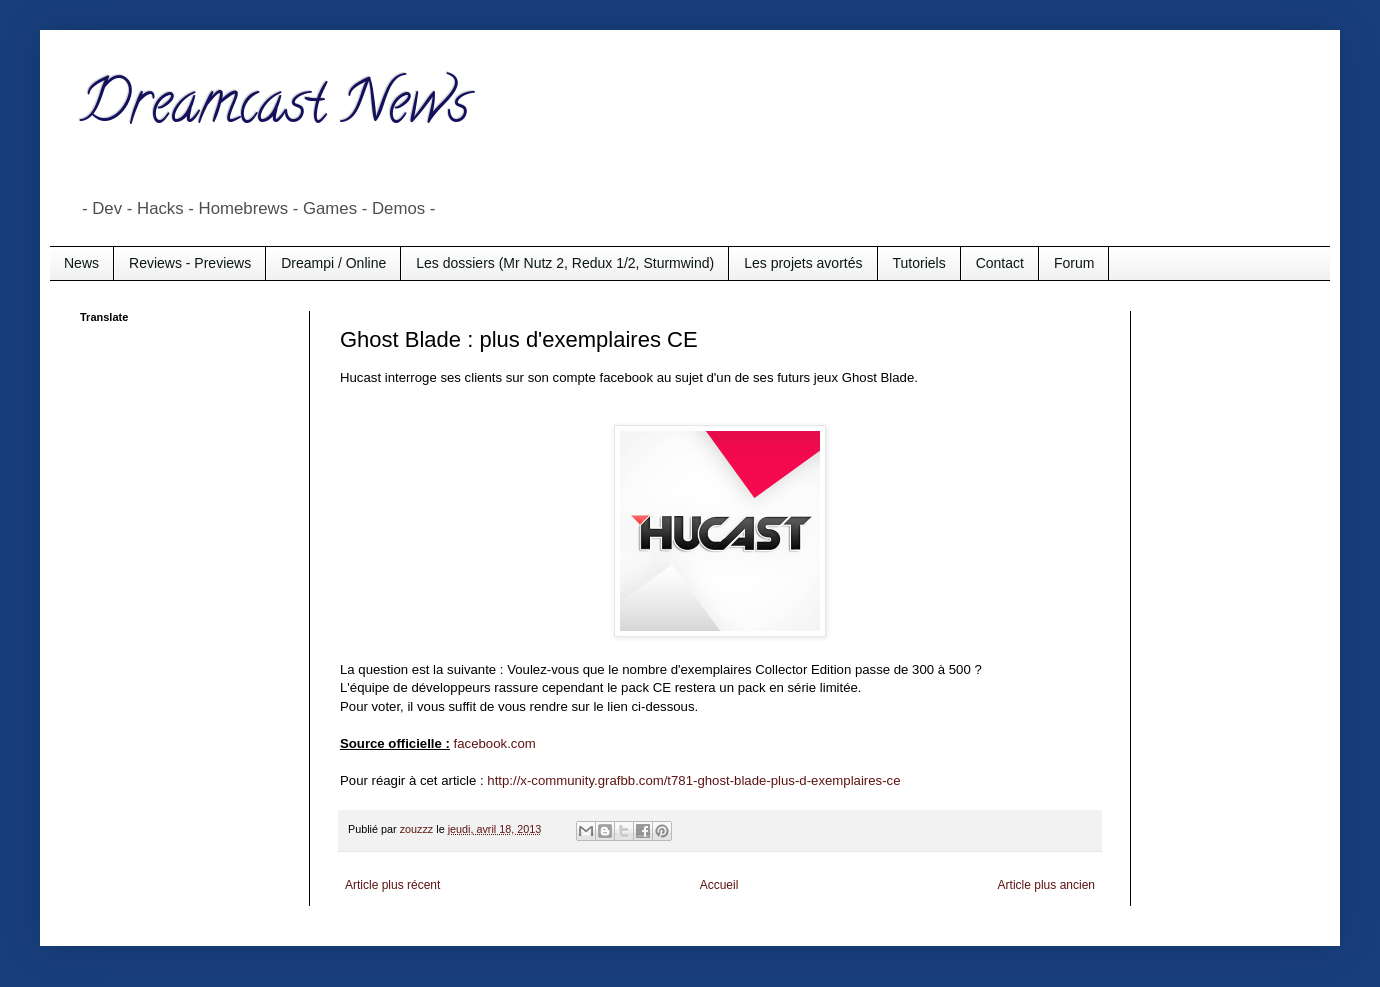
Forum (1074, 263)
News (81, 263)
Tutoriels (919, 263)
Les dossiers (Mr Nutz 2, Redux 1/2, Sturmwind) (565, 263)
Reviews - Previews (190, 263)
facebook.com (495, 743)
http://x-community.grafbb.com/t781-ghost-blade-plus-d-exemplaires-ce (693, 780)
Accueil (719, 885)
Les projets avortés (803, 263)
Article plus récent (392, 885)
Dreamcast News (275, 109)
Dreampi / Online (333, 263)
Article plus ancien (1046, 885)
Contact (1000, 263)
